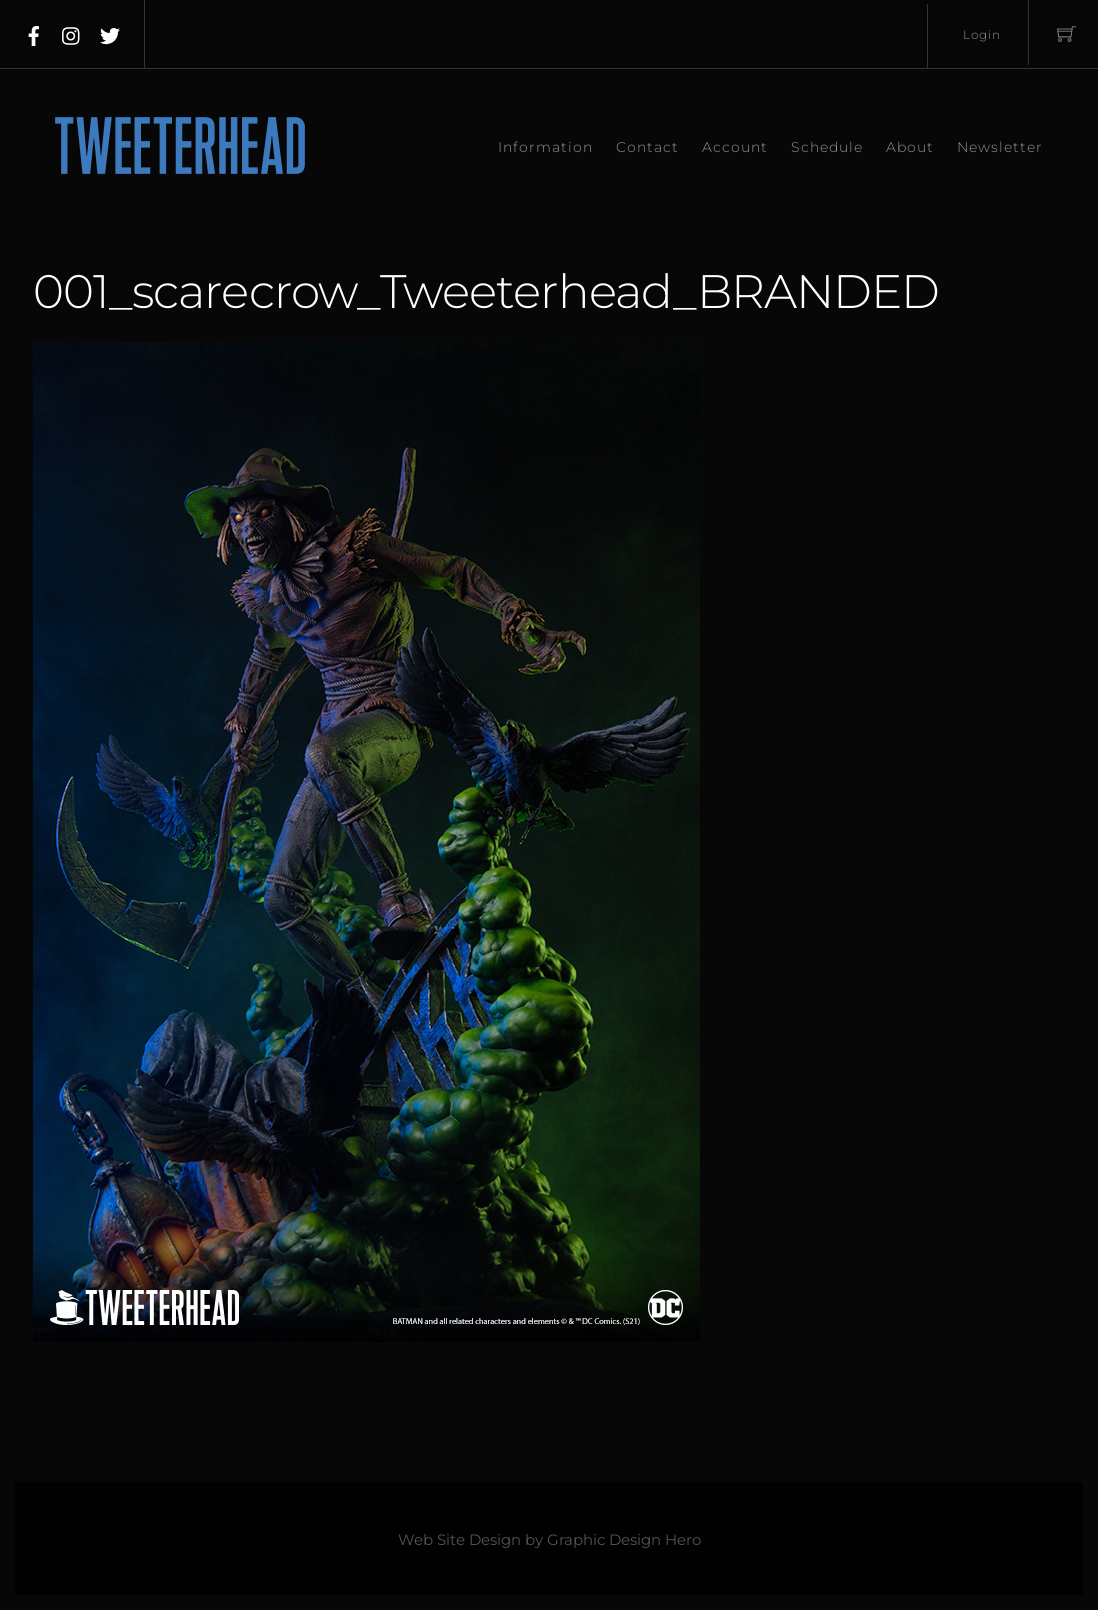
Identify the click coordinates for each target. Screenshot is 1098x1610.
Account (735, 147)
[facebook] (34, 32)
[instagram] (72, 32)
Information (545, 147)
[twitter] (110, 32)
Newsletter (1000, 147)
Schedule (827, 147)
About (910, 147)
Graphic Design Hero (624, 1540)
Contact (647, 147)
